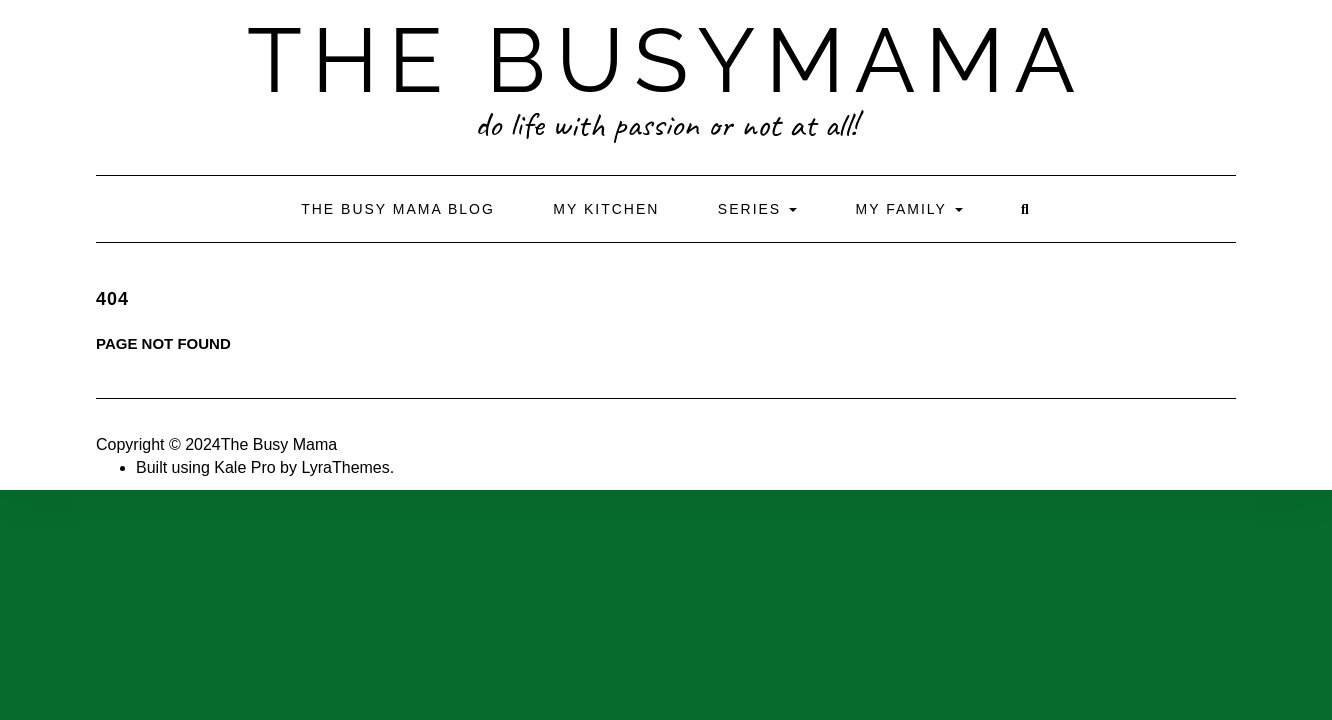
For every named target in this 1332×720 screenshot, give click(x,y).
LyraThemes (345, 467)
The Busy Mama (279, 444)
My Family (909, 209)
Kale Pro (244, 467)
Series (757, 209)
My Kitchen (606, 209)
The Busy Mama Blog (398, 209)
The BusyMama (666, 60)
